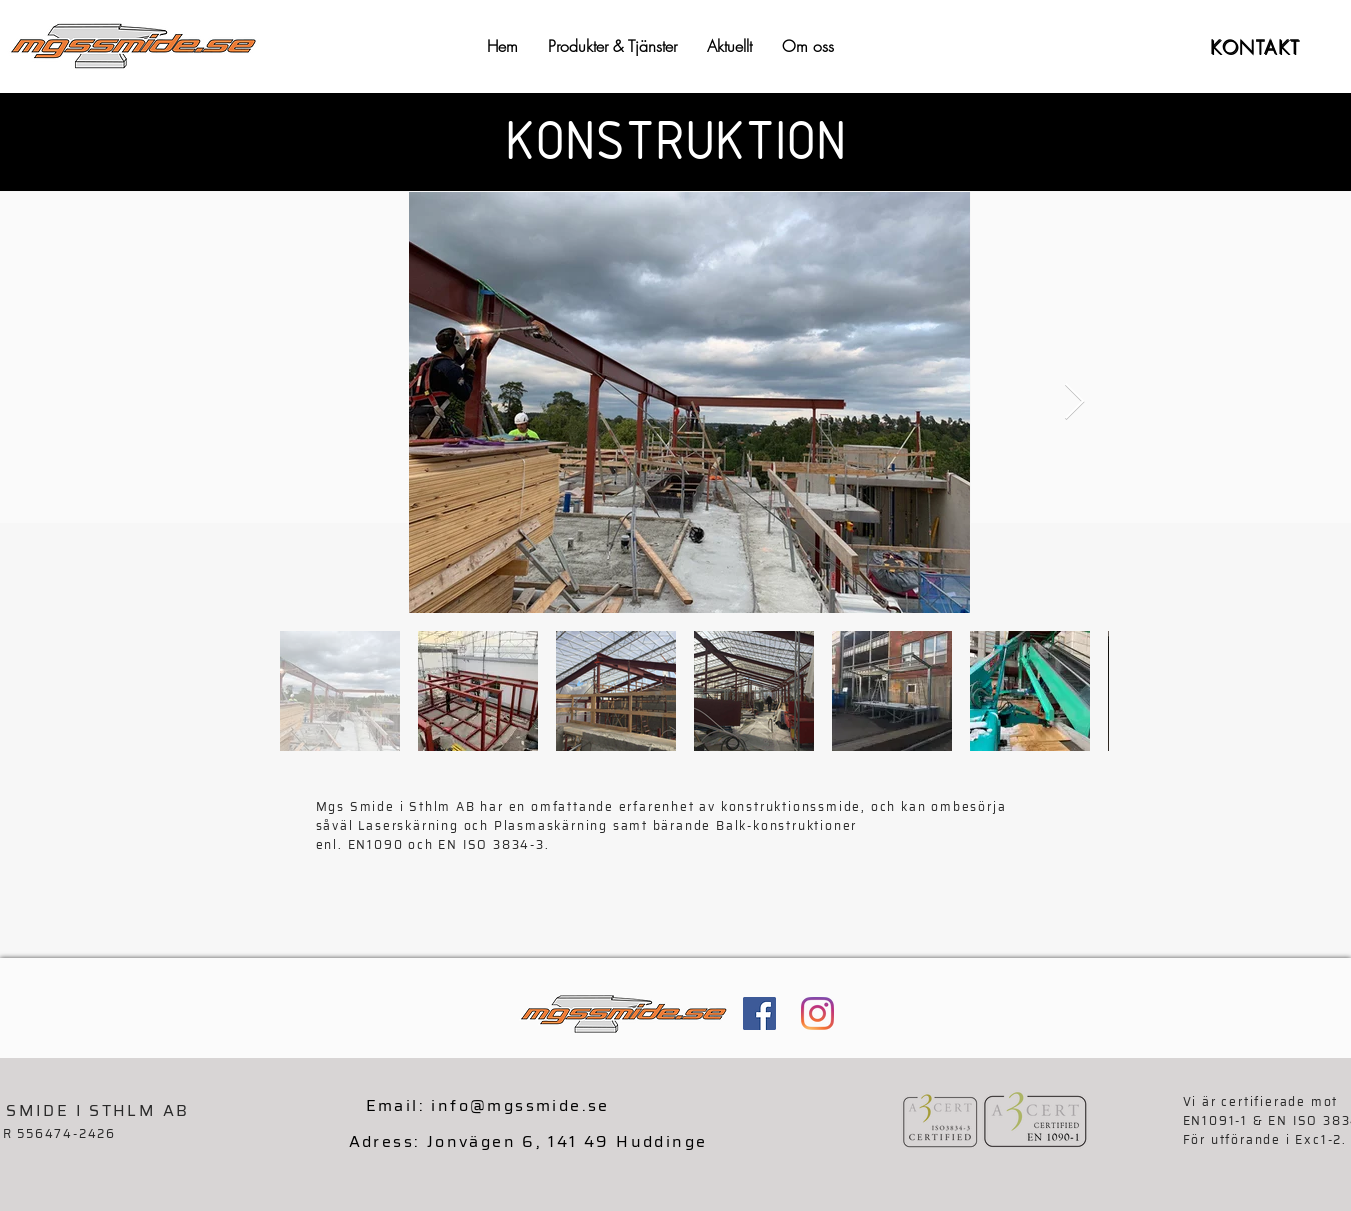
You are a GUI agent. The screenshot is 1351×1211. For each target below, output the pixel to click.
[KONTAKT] (1257, 46)
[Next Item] (1074, 402)
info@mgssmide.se (520, 1105)
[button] (612, 46)
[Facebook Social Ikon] (759, 1013)
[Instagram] (817, 1013)
